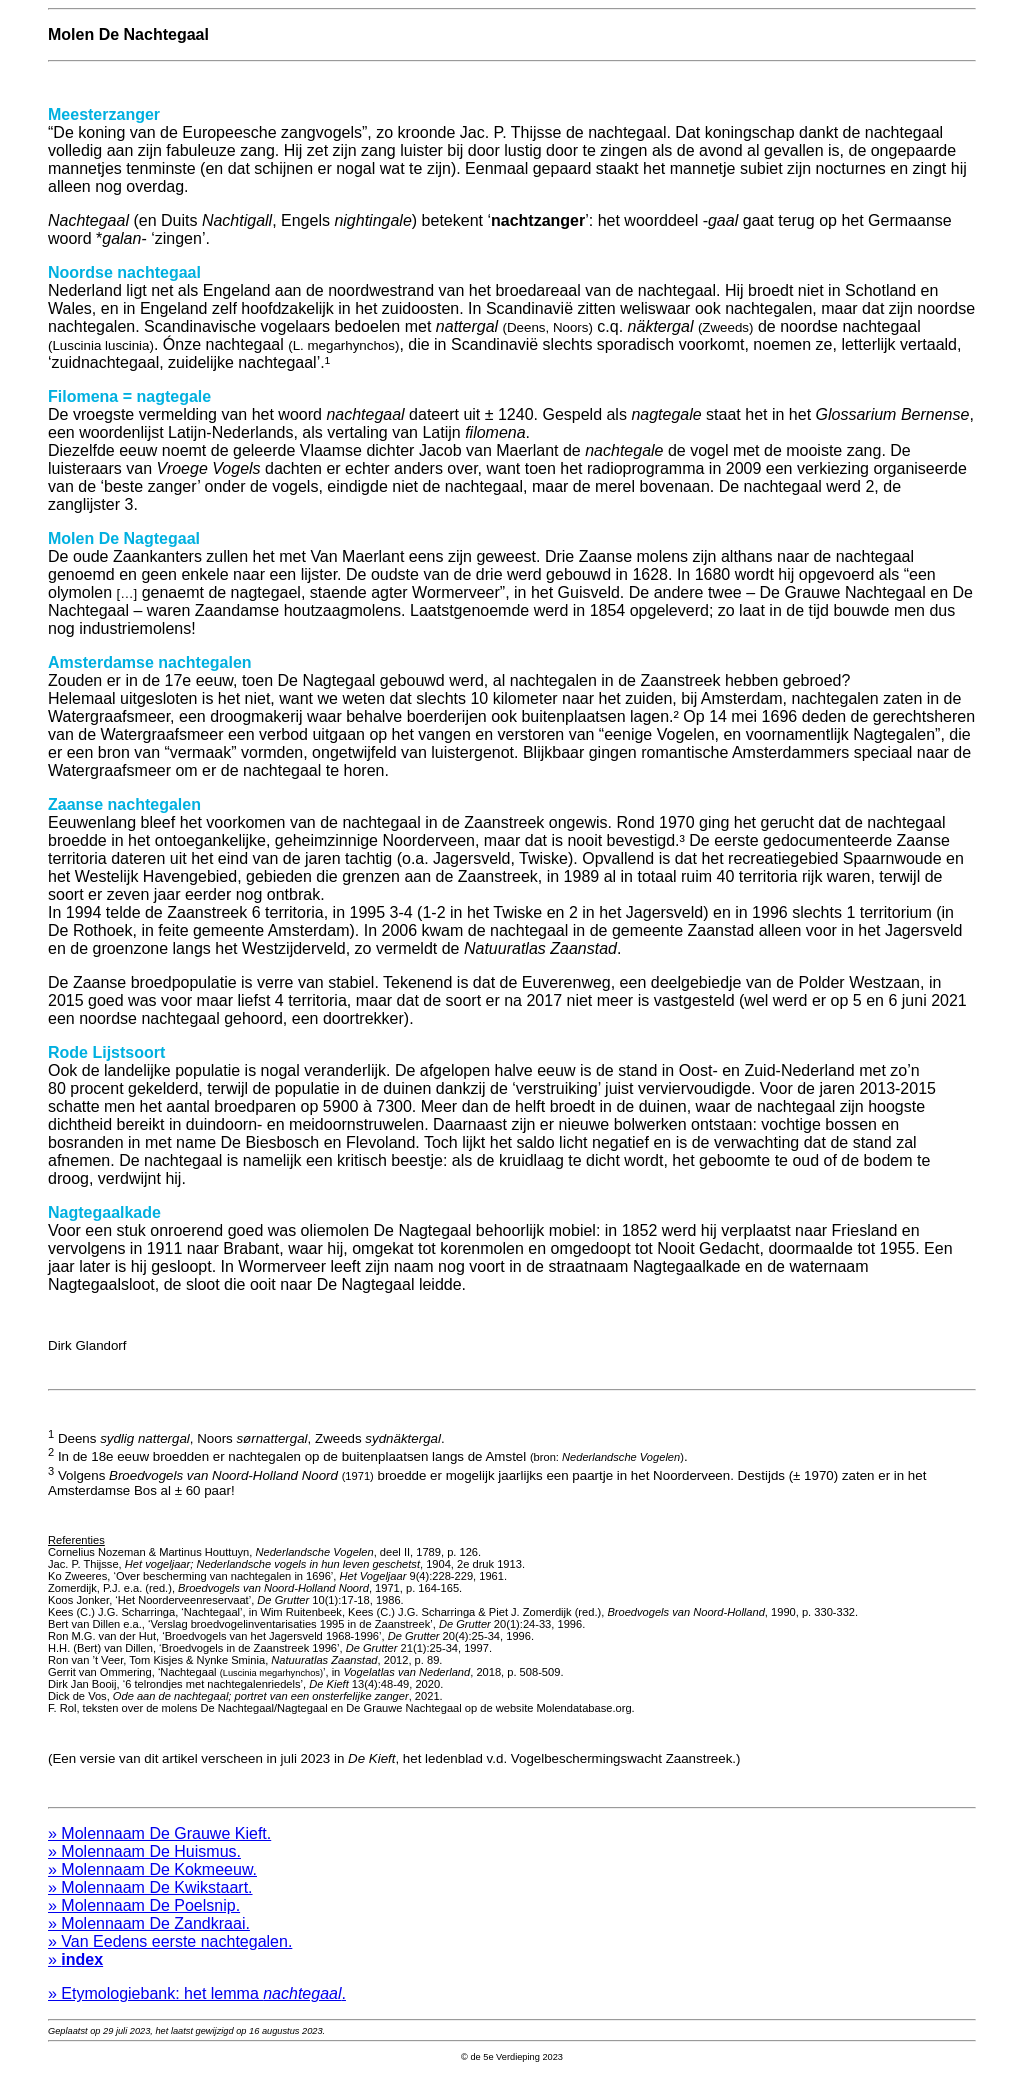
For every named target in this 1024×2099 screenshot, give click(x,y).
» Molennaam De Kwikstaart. (150, 1908)
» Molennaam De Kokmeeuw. (152, 1890)
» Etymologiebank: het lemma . (197, 2014)
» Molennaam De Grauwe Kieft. (159, 1854)
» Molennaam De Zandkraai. (149, 1944)
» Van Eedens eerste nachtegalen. (170, 1962)
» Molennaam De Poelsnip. (144, 1926)
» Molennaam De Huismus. (144, 1872)
